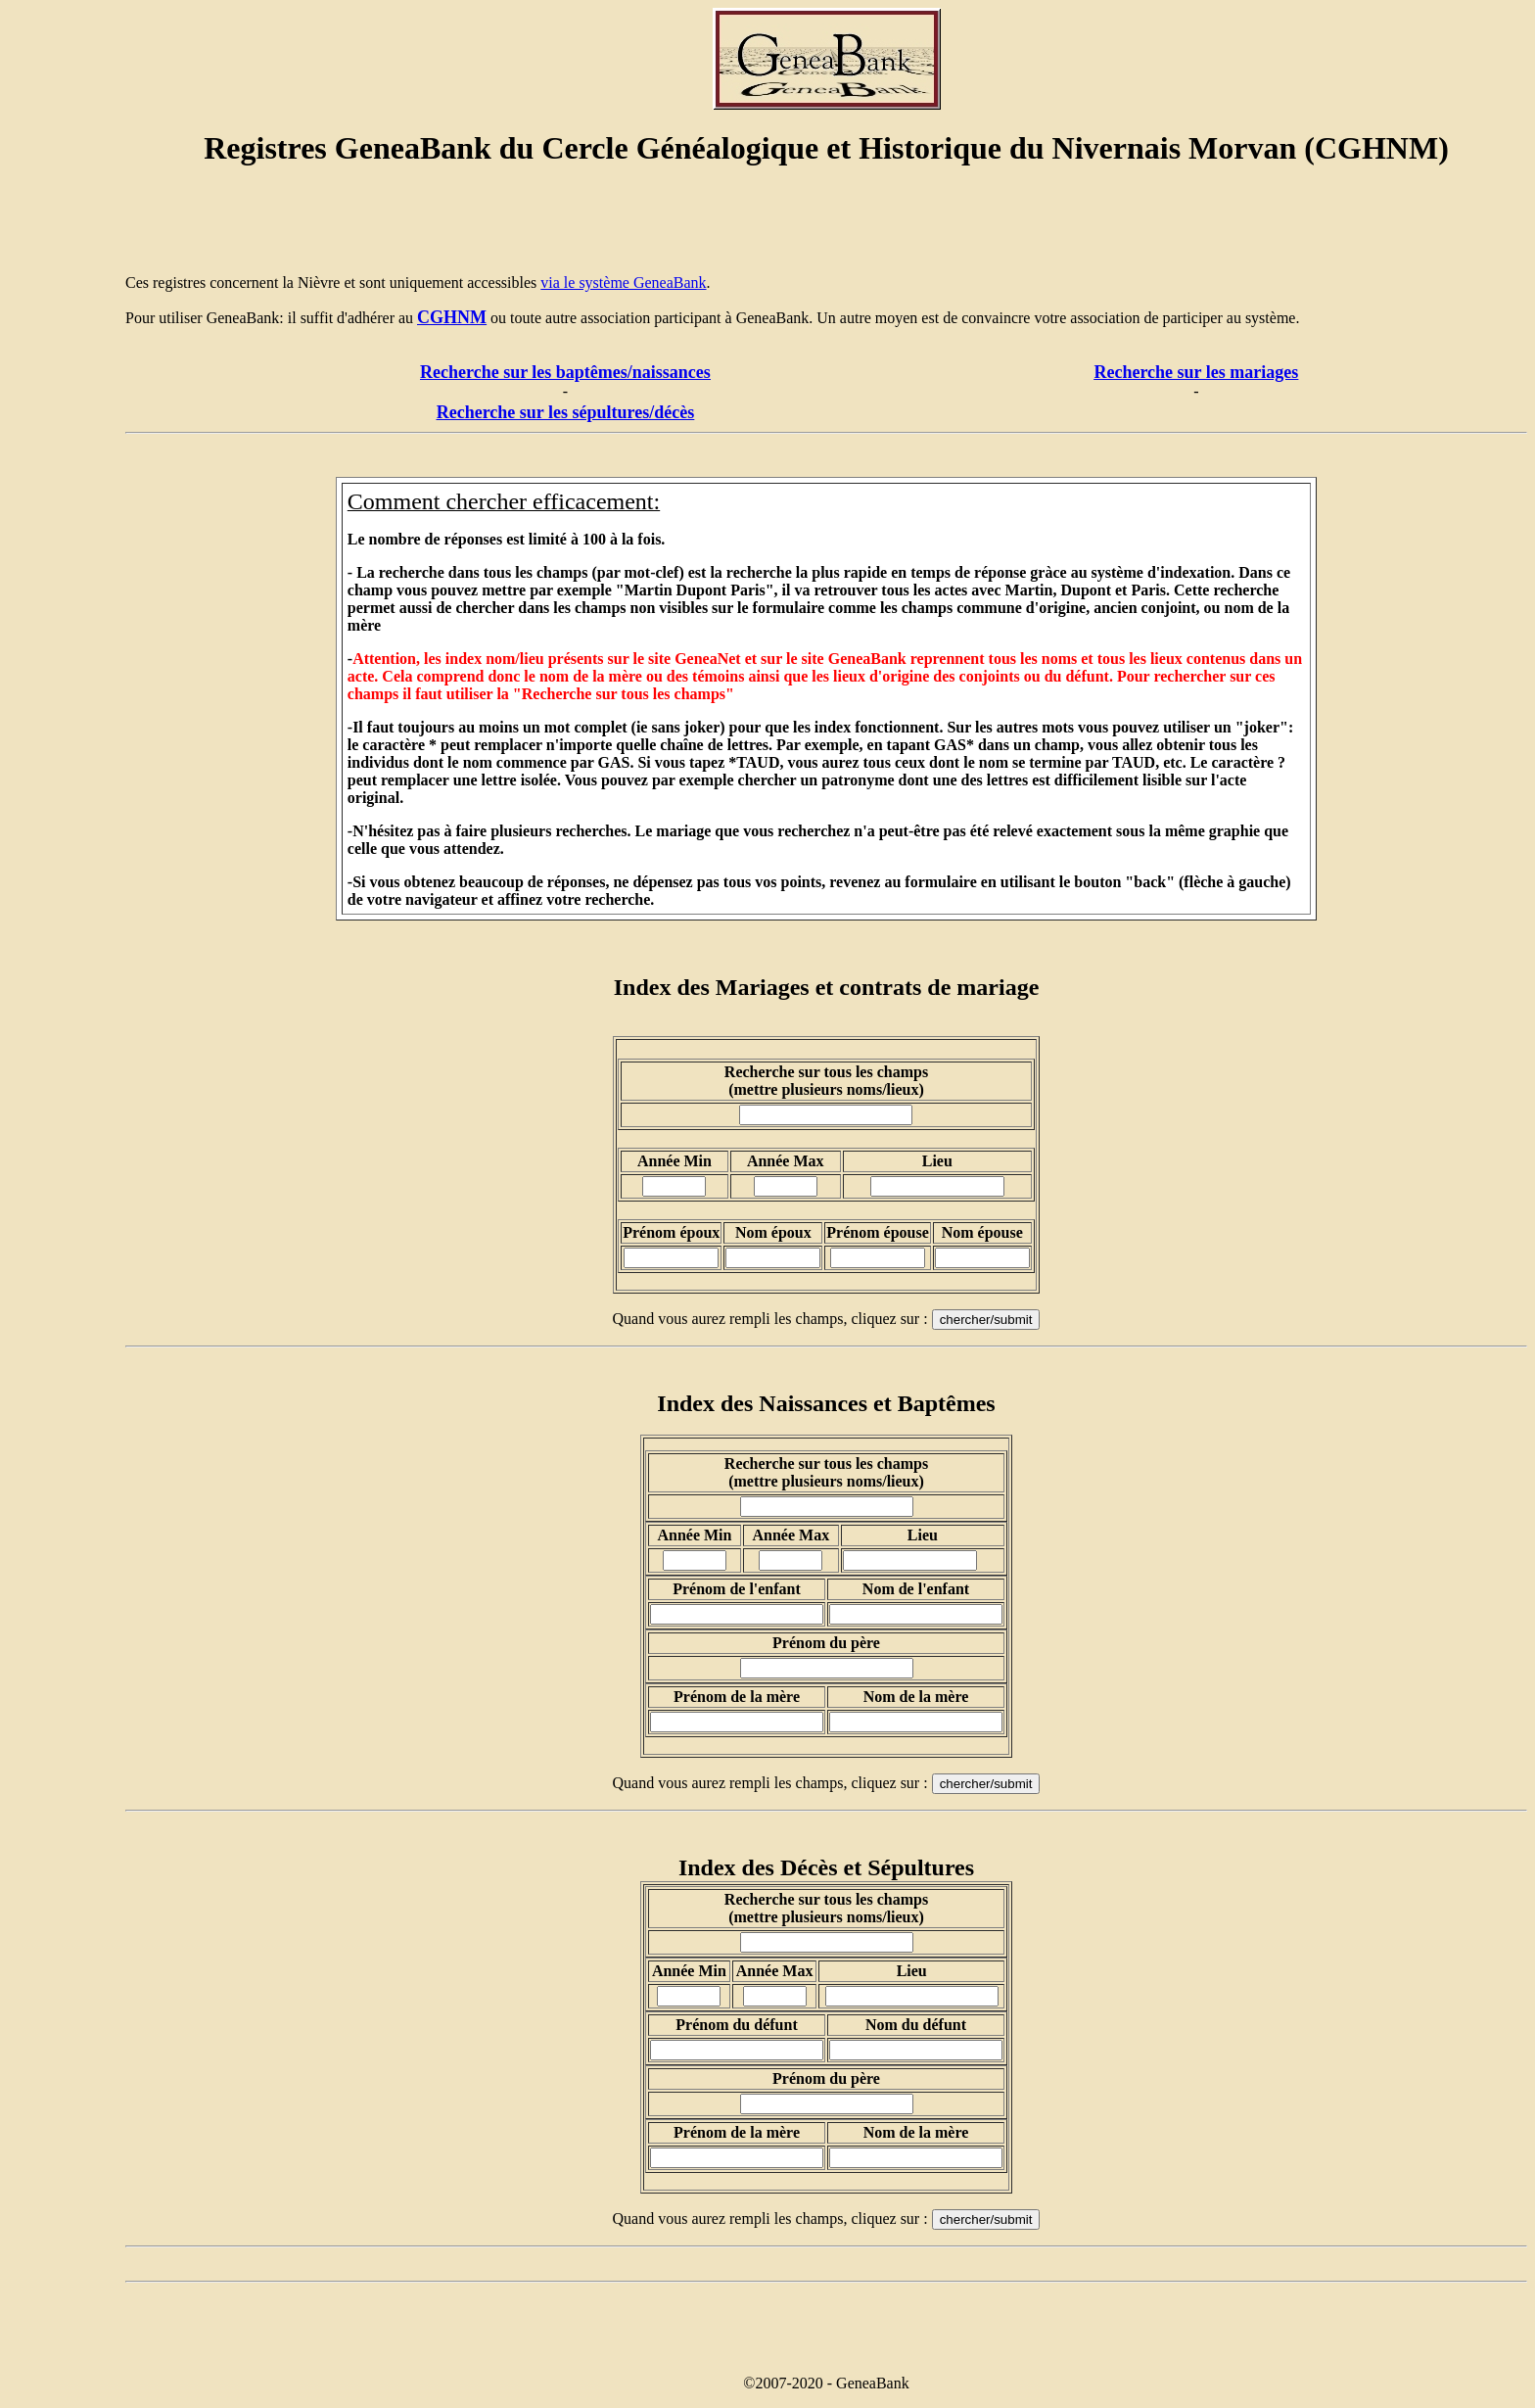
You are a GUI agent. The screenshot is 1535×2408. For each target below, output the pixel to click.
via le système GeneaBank (623, 282)
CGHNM (452, 317)
